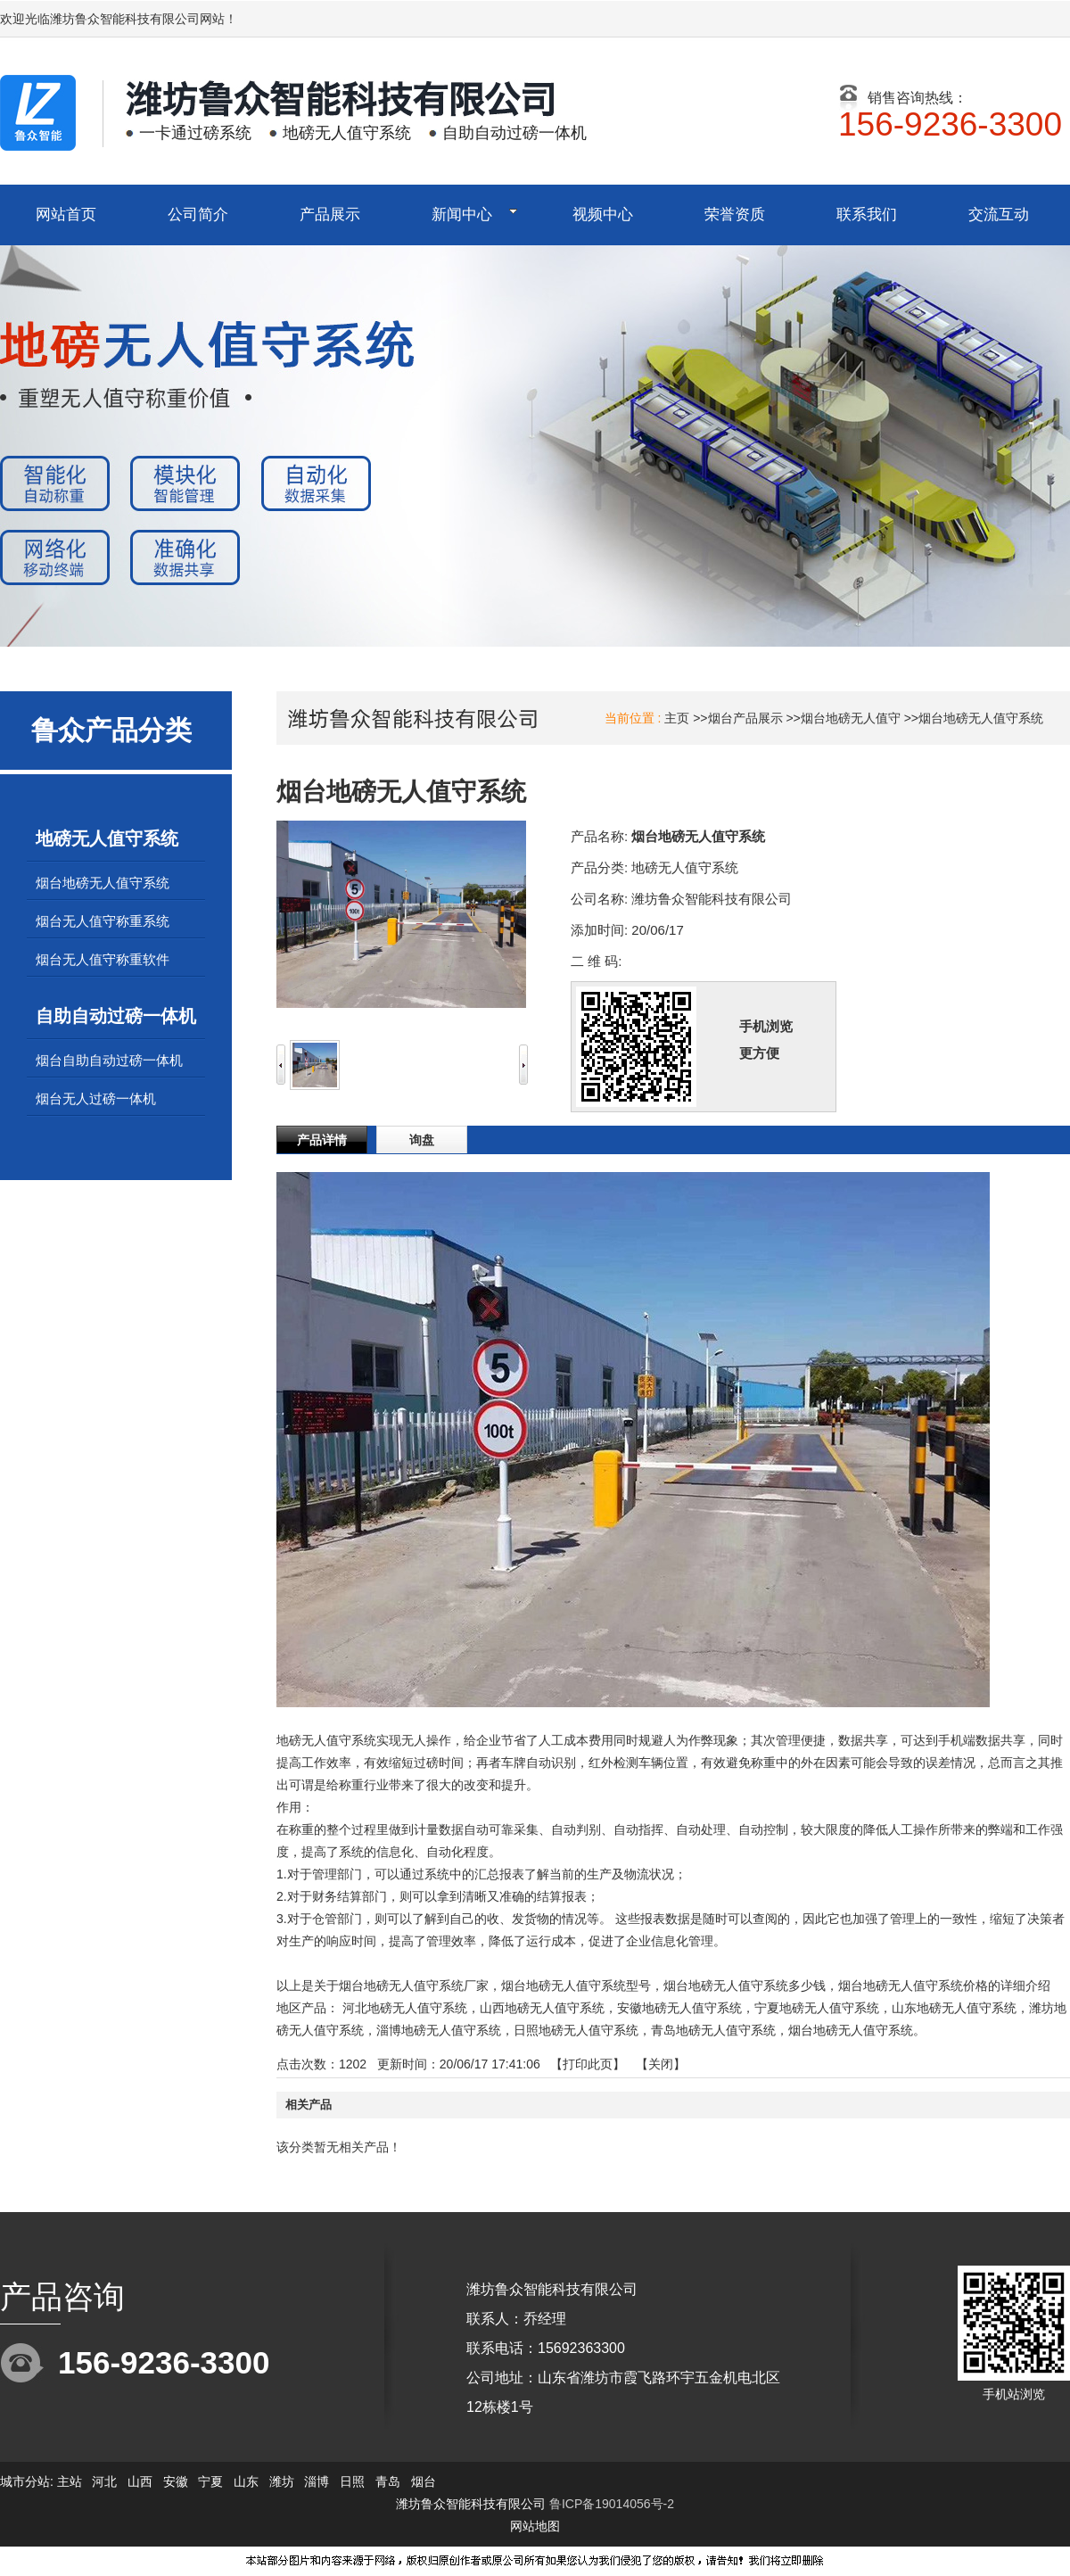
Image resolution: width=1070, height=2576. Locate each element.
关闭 (660, 2064)
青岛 (387, 2481)
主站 (68, 2481)
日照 (352, 2481)
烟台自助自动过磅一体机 (109, 1060)
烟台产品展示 (745, 718)
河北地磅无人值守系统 (404, 2008)
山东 (246, 2481)
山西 (140, 2481)
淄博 (316, 2481)
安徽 (175, 2481)
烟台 (423, 2481)
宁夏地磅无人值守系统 (816, 2008)
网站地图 (535, 2526)
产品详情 (322, 1140)
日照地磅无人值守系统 (576, 2030)
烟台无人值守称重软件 (102, 959)
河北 (104, 2481)
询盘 (421, 1140)
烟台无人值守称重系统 (102, 921)
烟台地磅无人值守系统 (980, 718)
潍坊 (281, 2481)
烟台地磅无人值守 (851, 718)
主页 (676, 718)
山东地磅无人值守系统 (954, 2008)
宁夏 (210, 2481)
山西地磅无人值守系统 (542, 2008)
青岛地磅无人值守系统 (713, 2030)
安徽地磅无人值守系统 (679, 2008)
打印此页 (588, 2064)
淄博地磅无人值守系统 (438, 2030)
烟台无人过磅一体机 (96, 1098)
